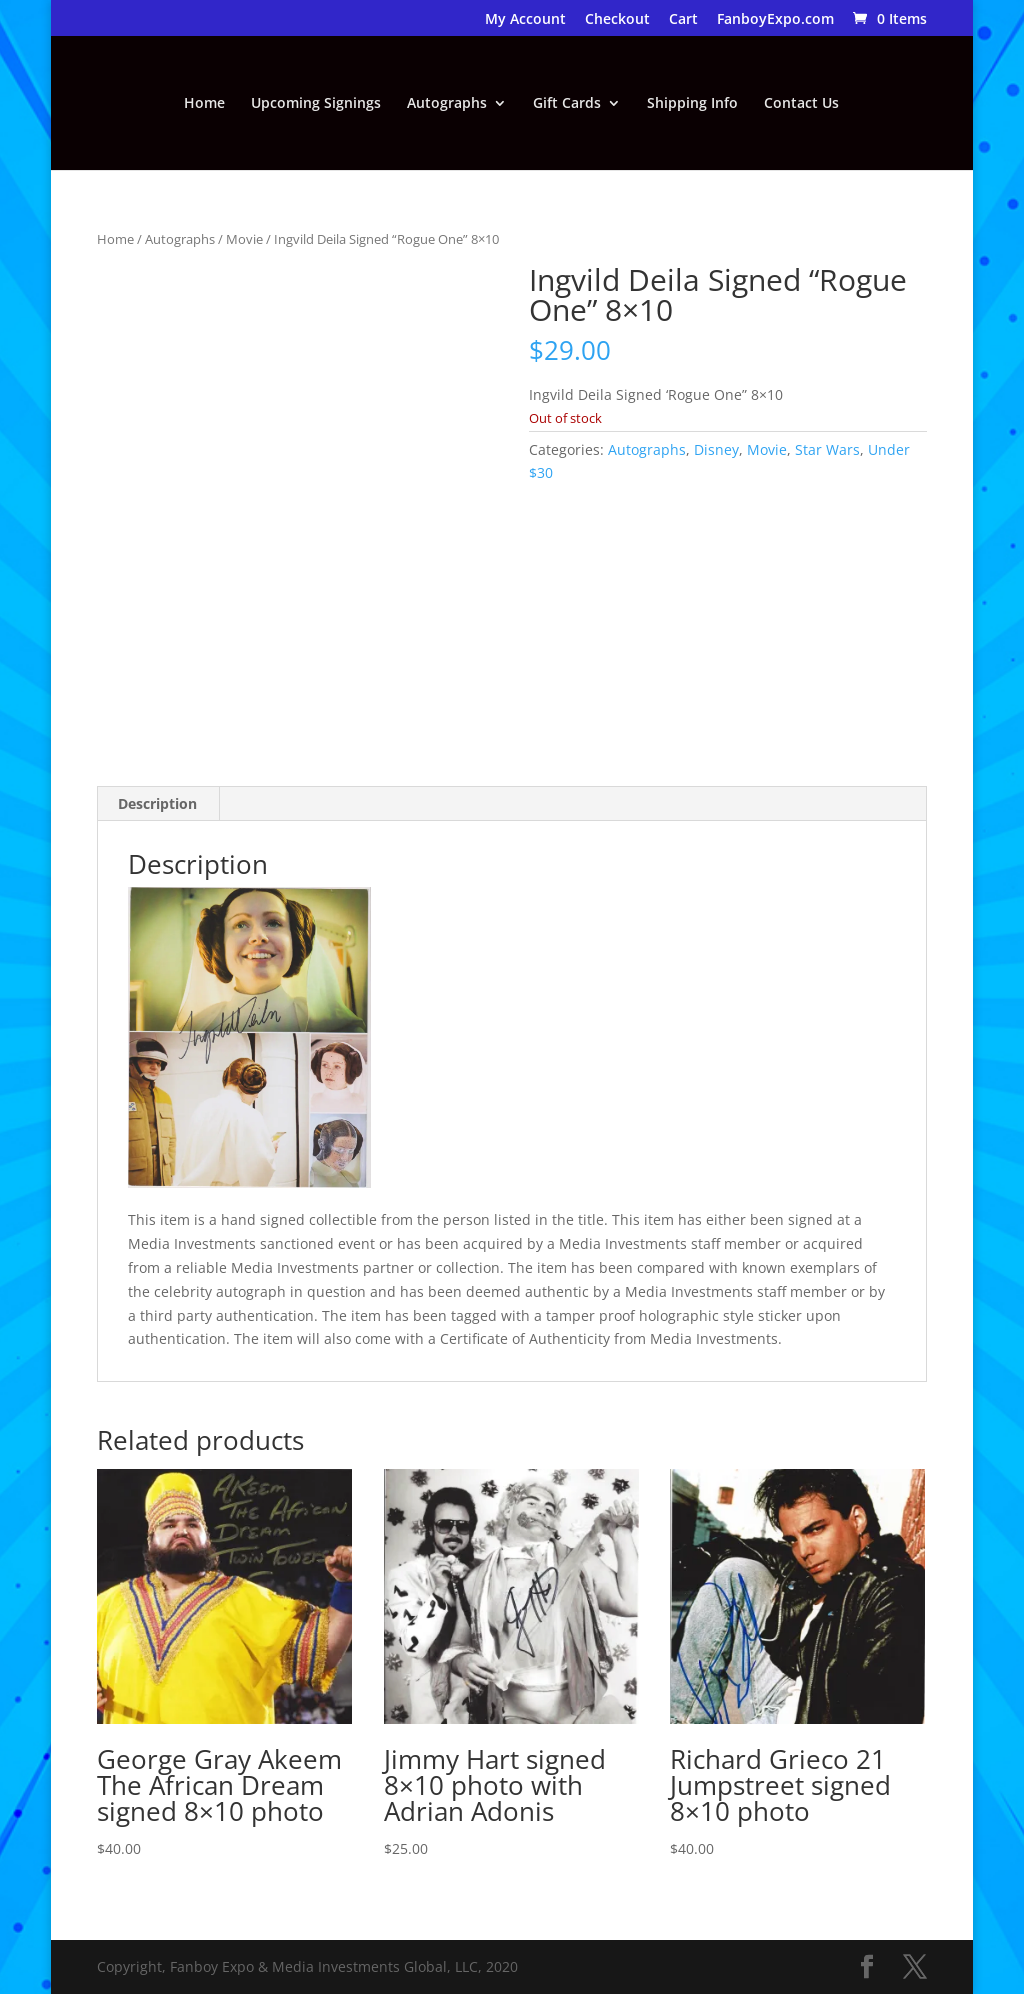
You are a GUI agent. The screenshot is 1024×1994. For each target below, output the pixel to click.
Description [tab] (157, 803)
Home (204, 104)
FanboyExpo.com (775, 20)
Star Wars (827, 449)
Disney (716, 449)
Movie (244, 239)
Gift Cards (567, 104)
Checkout (617, 20)
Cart (683, 20)
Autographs (447, 104)
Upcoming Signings (316, 104)
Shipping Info (692, 104)
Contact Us (801, 104)
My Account (525, 20)
